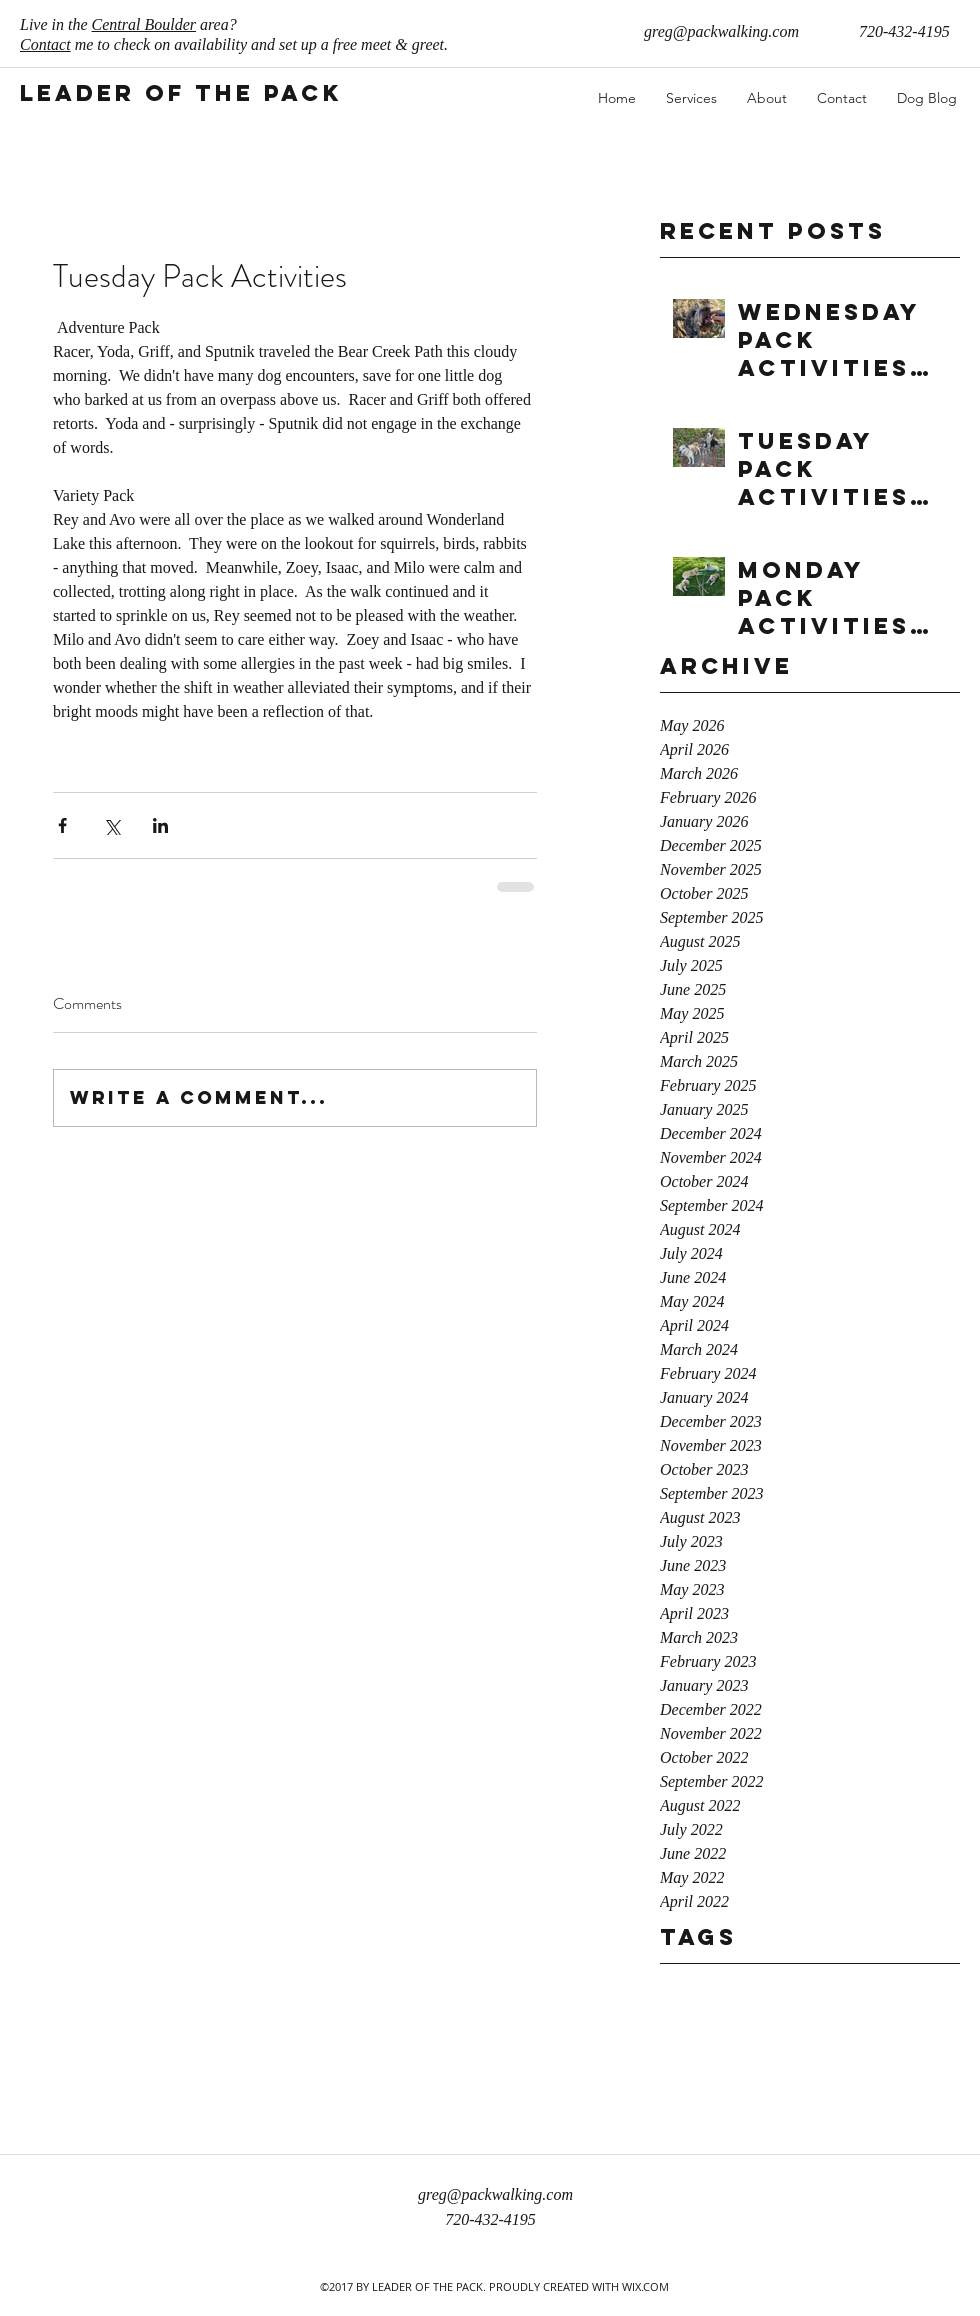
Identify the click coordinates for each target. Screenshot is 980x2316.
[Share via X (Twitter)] (111, 825)
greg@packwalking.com (721, 31)
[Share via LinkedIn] (160, 825)
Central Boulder (144, 24)
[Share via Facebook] (62, 825)
